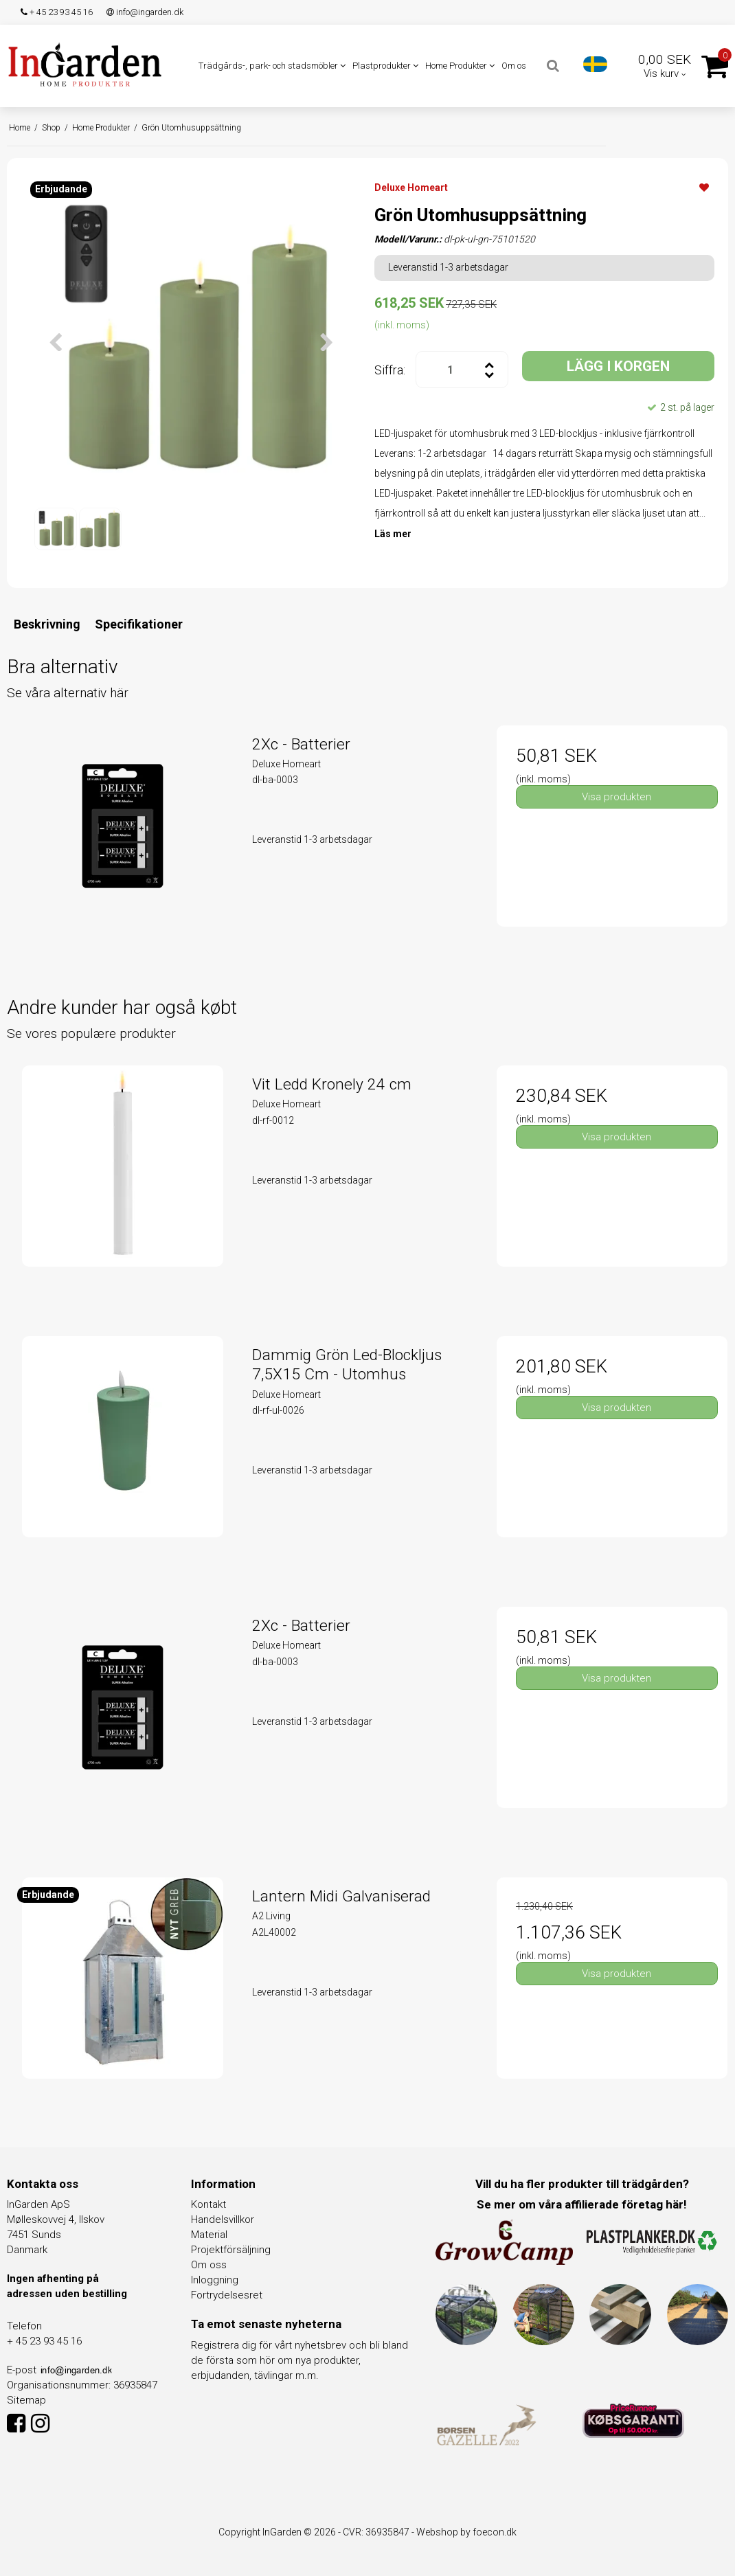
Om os (513, 65)
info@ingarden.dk (144, 12)
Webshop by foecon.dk (466, 2532)
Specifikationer (139, 624)
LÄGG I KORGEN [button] (618, 366)
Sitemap (26, 2400)
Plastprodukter (385, 65)
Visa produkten (616, 797)
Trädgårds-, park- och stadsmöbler (272, 65)
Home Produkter (460, 65)
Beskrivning (47, 624)
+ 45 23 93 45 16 (57, 12)
